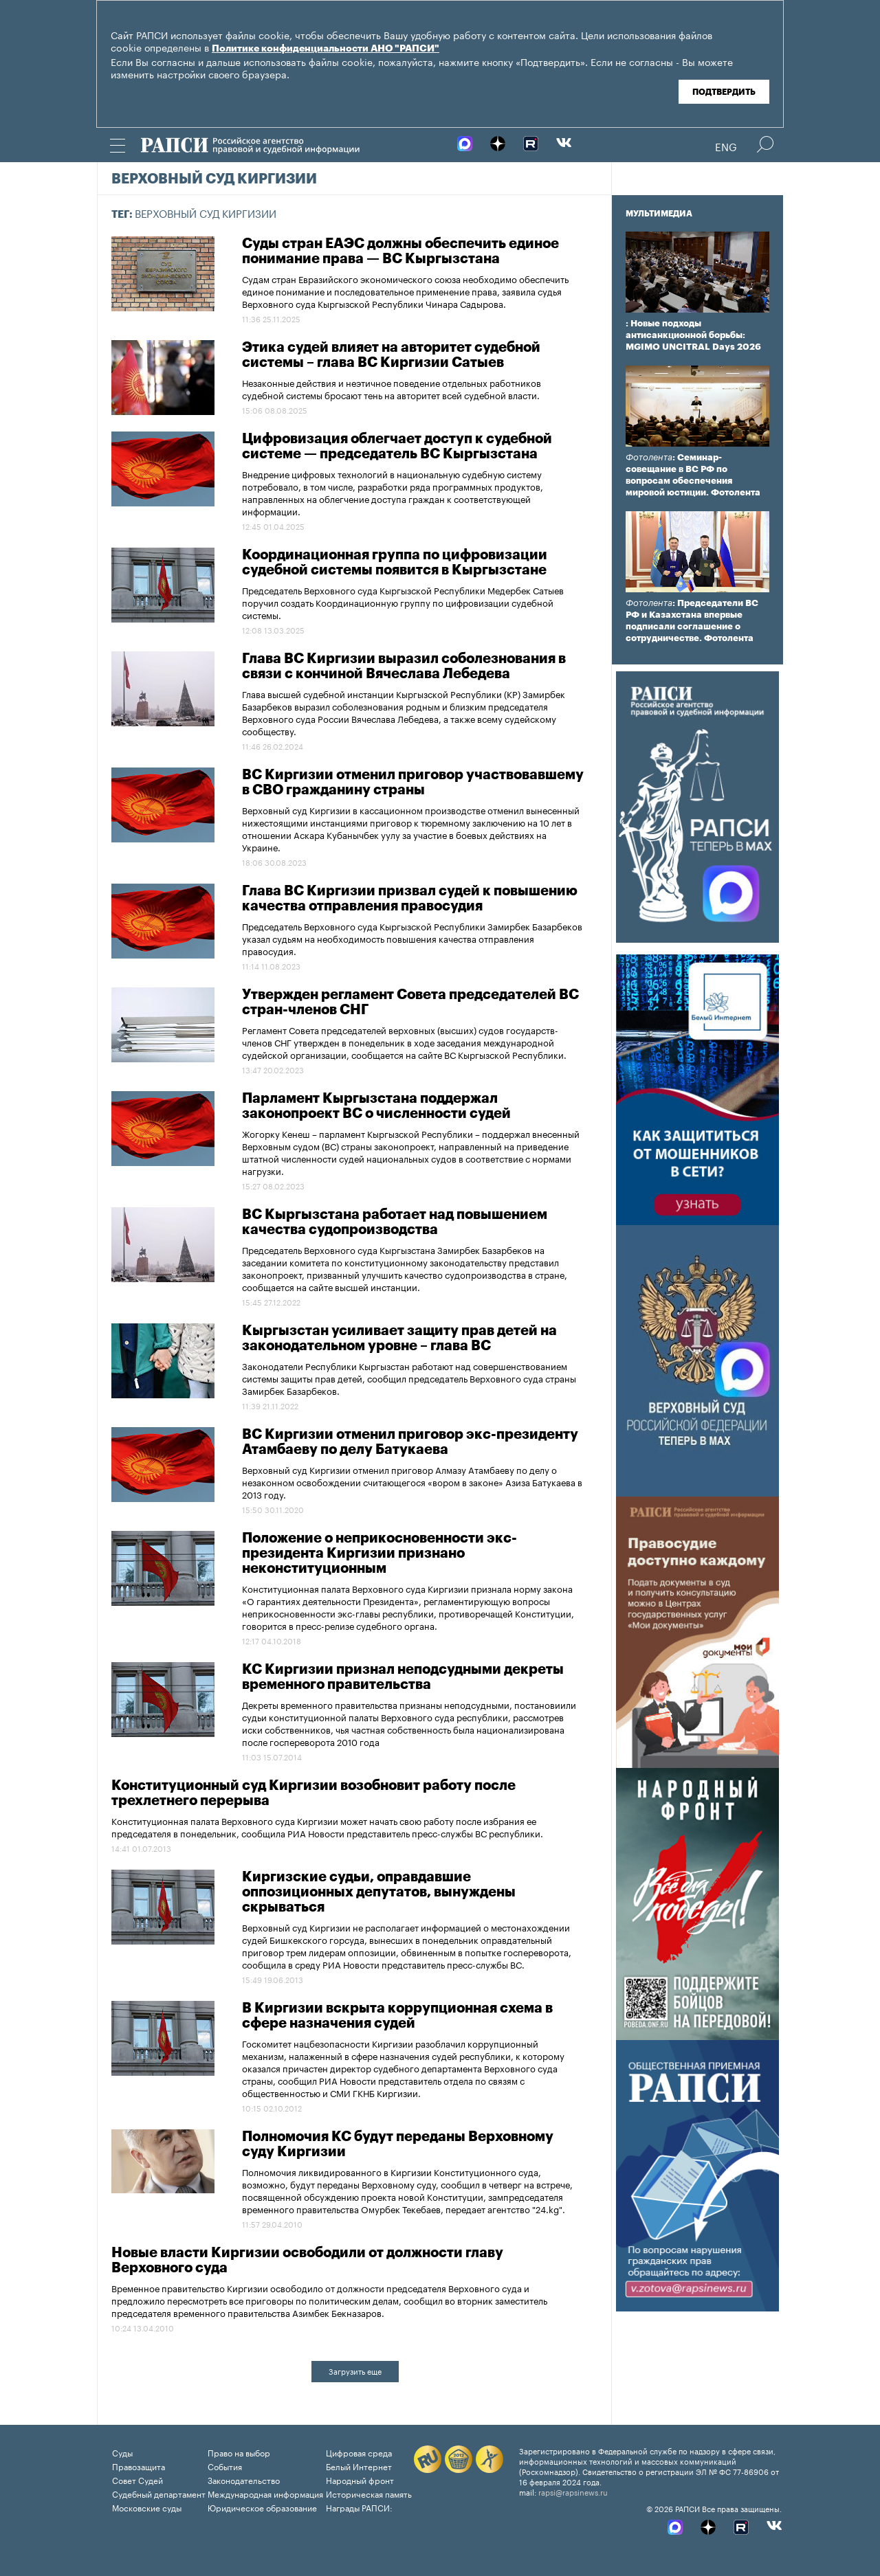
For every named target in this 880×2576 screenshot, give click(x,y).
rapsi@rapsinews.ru (573, 2491)
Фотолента (649, 457)
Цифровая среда (359, 2452)
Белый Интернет (359, 2465)
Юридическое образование (262, 2506)
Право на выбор (239, 2452)
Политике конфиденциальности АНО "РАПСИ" (325, 49)
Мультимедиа (659, 214)
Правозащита (138, 2465)
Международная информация (265, 2493)
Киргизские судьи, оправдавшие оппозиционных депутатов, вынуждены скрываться (379, 1892)
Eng (726, 145)
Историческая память (369, 2493)
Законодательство (244, 2479)
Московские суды (147, 2506)
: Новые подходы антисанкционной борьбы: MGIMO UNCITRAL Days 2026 (693, 335)
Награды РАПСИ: (359, 2506)
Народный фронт (360, 2479)
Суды (122, 2452)
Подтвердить (724, 92)
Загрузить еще (355, 2370)
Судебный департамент (159, 2493)
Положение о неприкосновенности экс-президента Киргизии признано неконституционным (379, 1554)
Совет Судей (137, 2479)
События (225, 2465)
